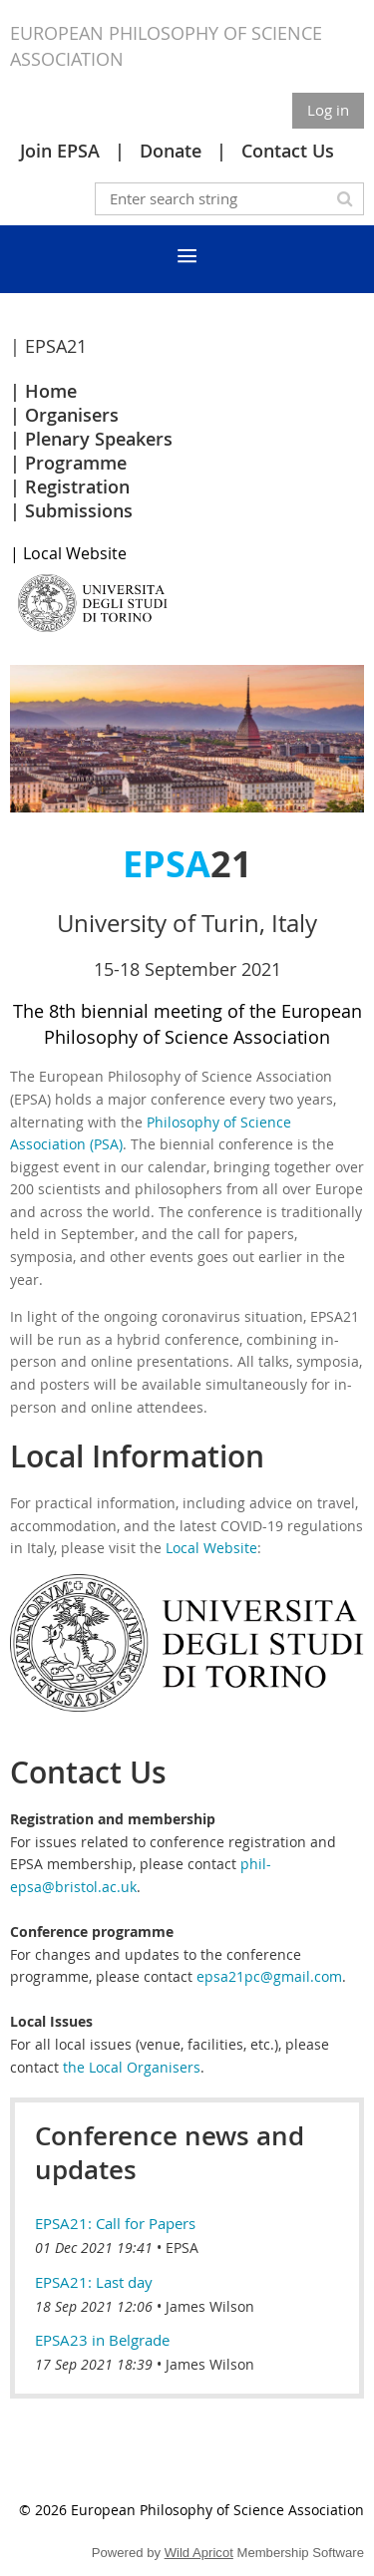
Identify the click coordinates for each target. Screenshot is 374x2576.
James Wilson (210, 2306)
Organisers (72, 415)
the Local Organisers (131, 2067)
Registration (77, 486)
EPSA (182, 2247)
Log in (328, 110)
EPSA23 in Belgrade (102, 2340)
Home (51, 391)
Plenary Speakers (99, 439)
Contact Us (287, 150)
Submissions (79, 510)
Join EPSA (60, 150)
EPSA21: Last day (94, 2282)
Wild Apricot (199, 2552)
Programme (76, 463)
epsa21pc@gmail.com (269, 1976)
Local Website (211, 1547)
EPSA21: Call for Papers (115, 2223)
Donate (170, 150)
